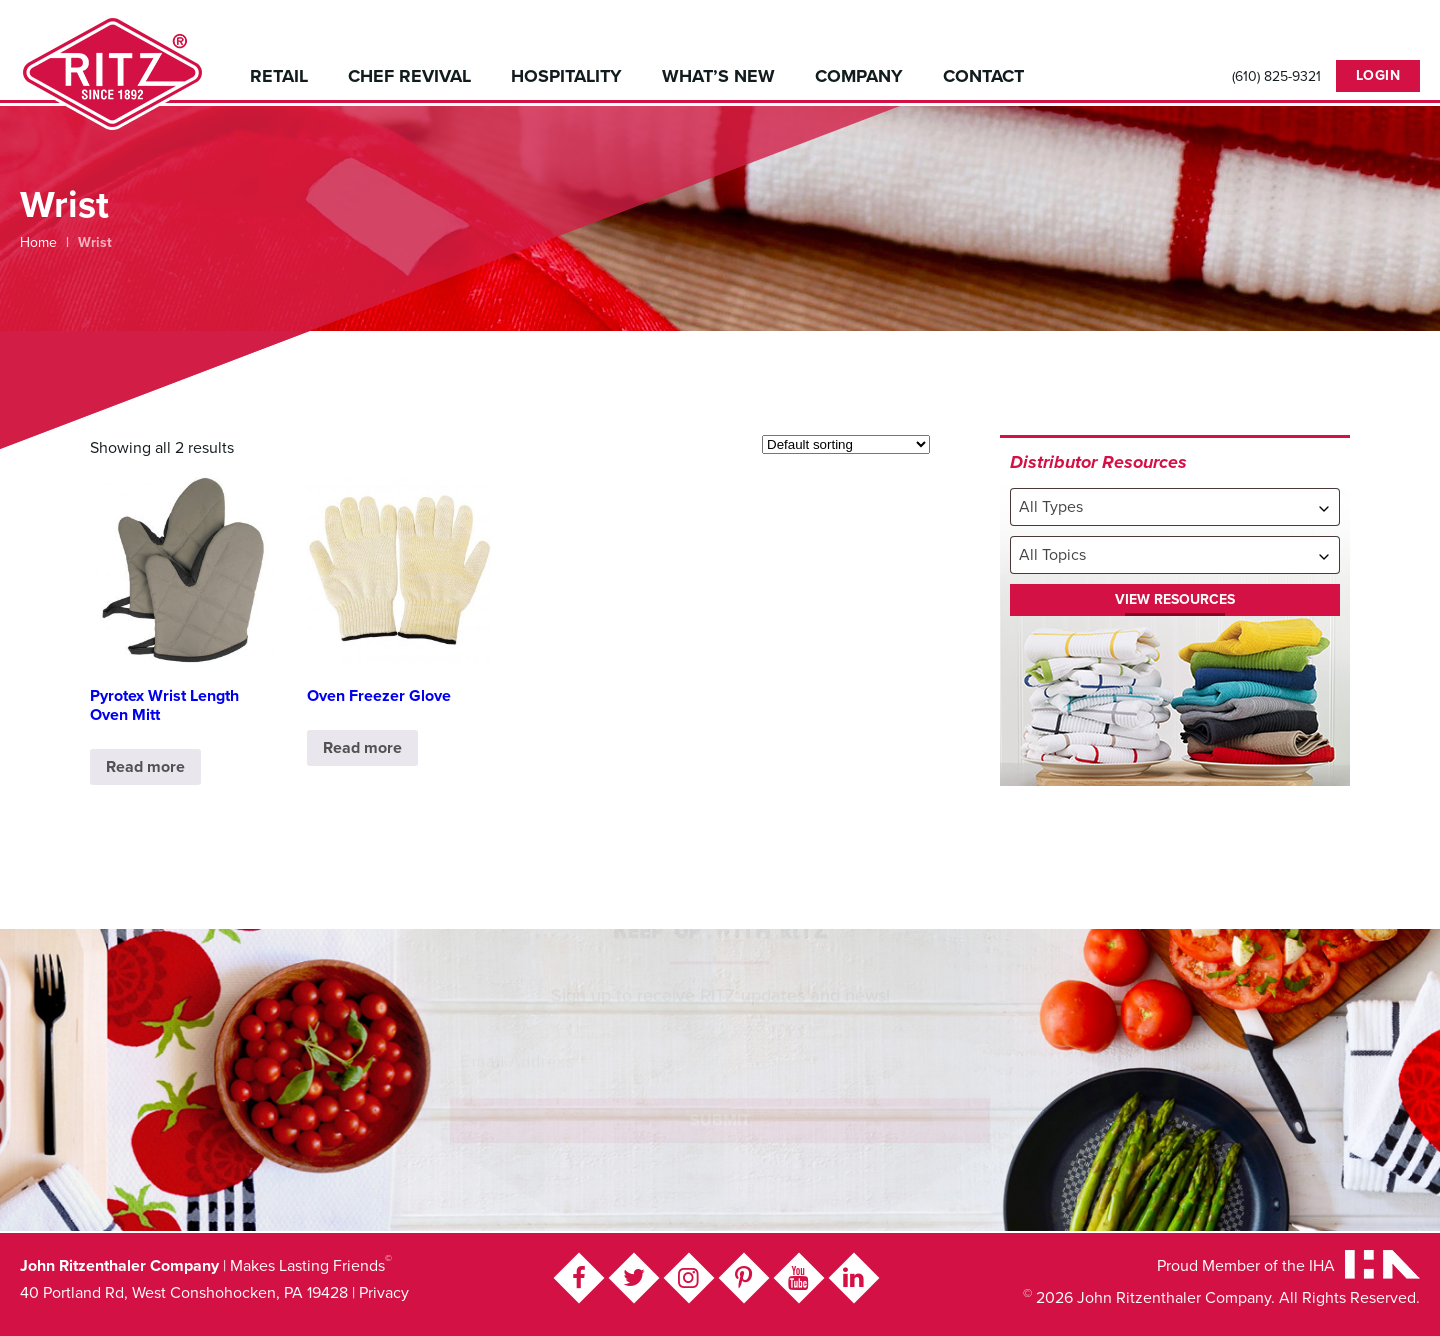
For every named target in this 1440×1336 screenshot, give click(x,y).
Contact (983, 76)
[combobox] (1175, 507)
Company (859, 76)
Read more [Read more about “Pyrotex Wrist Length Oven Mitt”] (145, 767)
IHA (1322, 1266)
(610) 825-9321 (1276, 77)
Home (38, 242)
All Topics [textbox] (1052, 555)
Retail (279, 76)
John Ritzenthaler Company (112, 72)
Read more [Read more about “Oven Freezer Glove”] (362, 748)
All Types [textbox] (1051, 507)
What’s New (718, 76)
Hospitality (566, 76)
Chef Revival (409, 76)
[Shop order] (846, 444)
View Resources (1175, 599)
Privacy (384, 1293)
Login (1378, 75)
